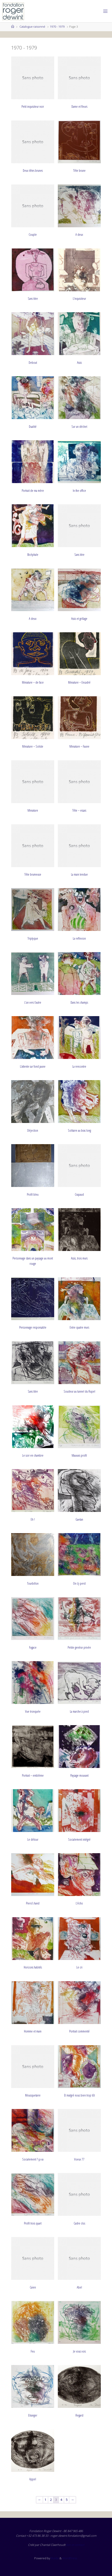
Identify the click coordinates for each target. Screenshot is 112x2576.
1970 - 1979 (57, 27)
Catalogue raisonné (32, 27)
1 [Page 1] (45, 2499)
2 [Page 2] (51, 2499)
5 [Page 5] (66, 2499)
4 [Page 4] (61, 2499)
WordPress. (70, 2558)
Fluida (54, 2558)
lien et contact (75, 2545)
